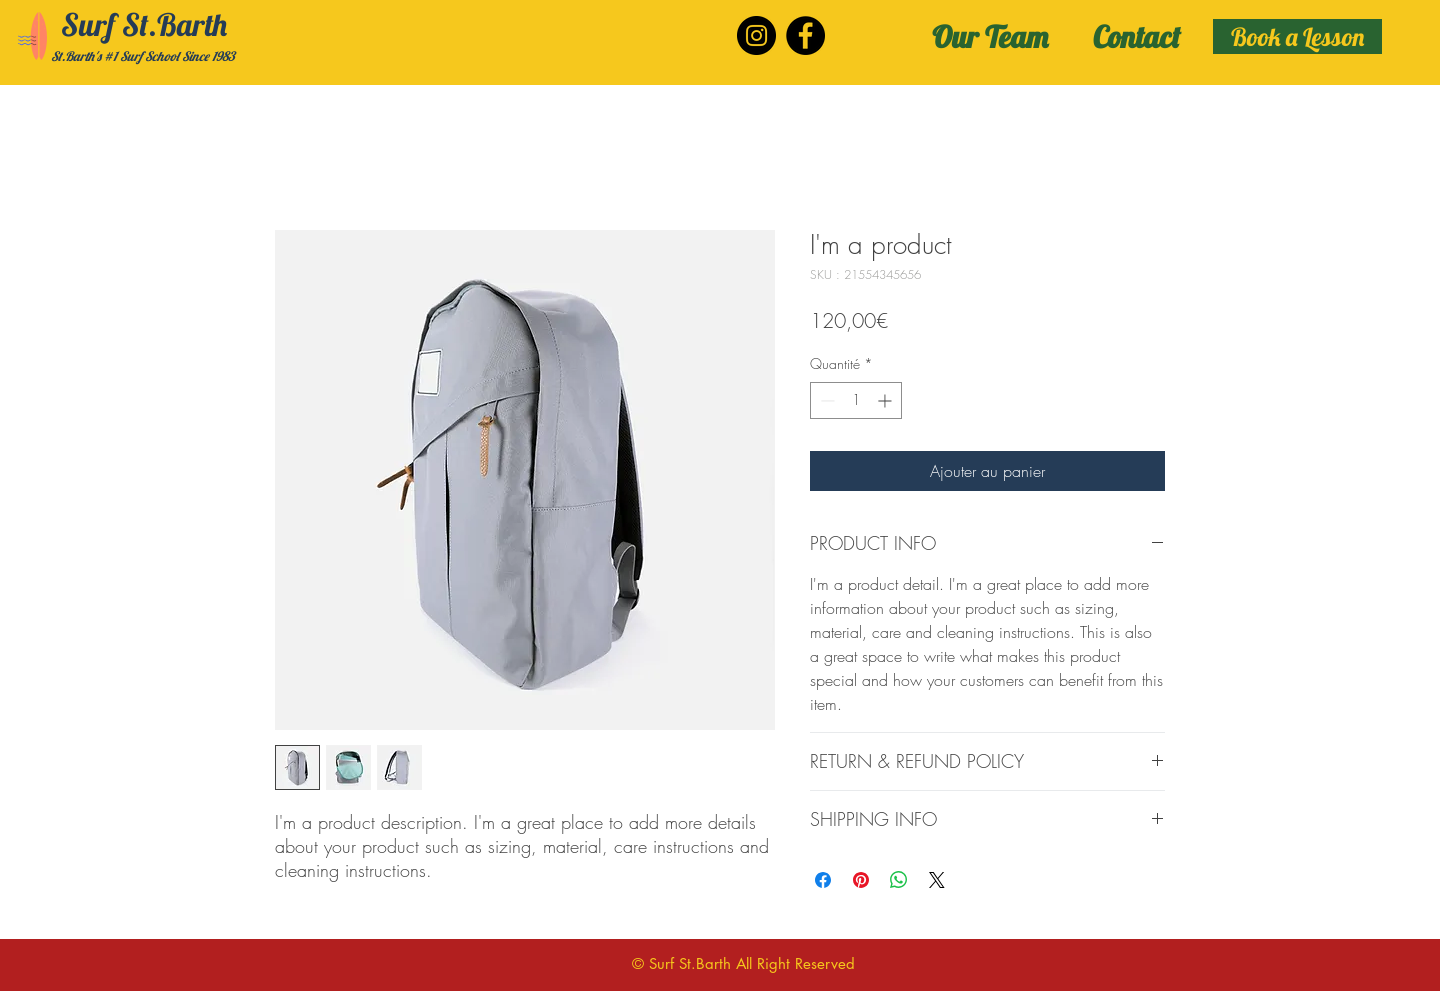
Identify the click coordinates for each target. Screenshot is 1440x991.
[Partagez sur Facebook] (823, 880)
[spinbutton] (856, 400)
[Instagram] (756, 35)
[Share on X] (937, 880)
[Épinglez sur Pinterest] (861, 880)
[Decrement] (825, 400)
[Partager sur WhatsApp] (899, 880)
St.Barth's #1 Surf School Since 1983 (143, 56)
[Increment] (886, 400)
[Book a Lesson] (1297, 36)
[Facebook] (805, 35)
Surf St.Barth (144, 24)
